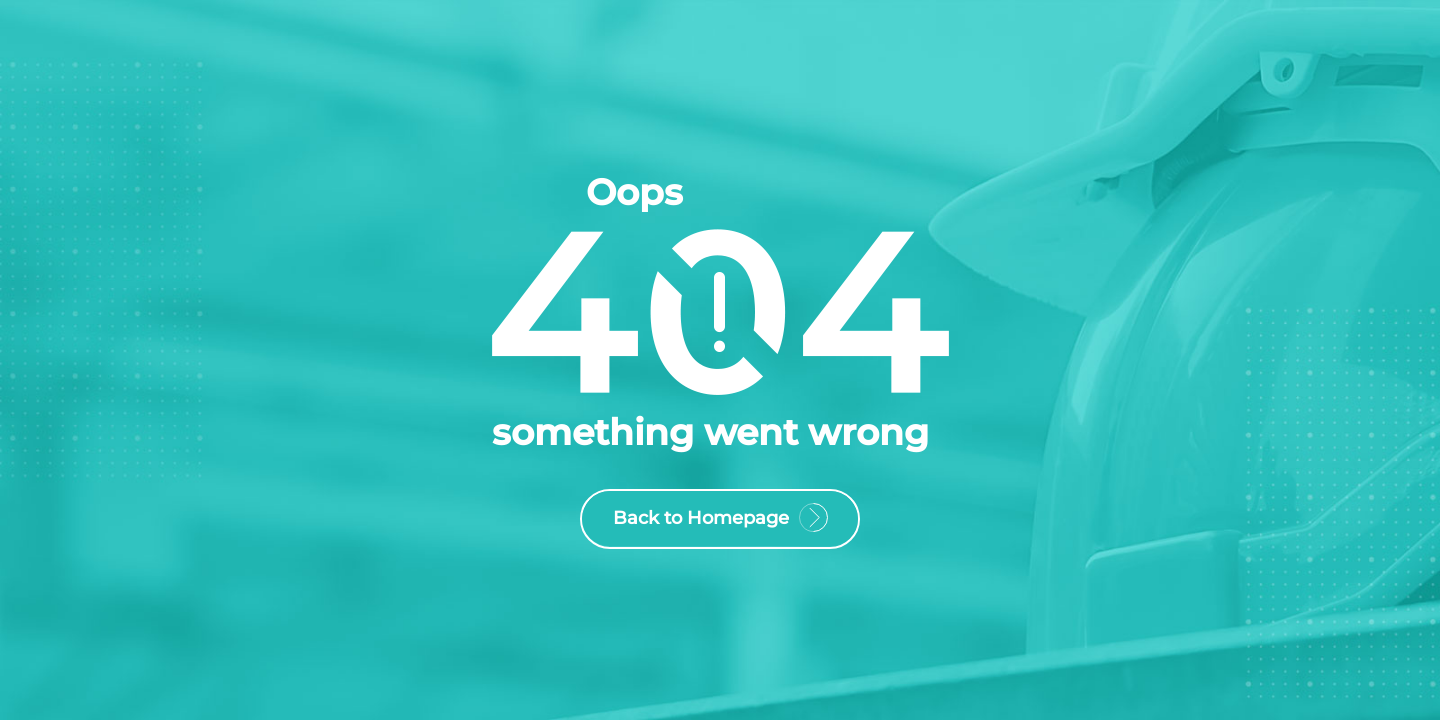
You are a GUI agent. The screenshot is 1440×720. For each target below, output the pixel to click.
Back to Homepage (720, 521)
